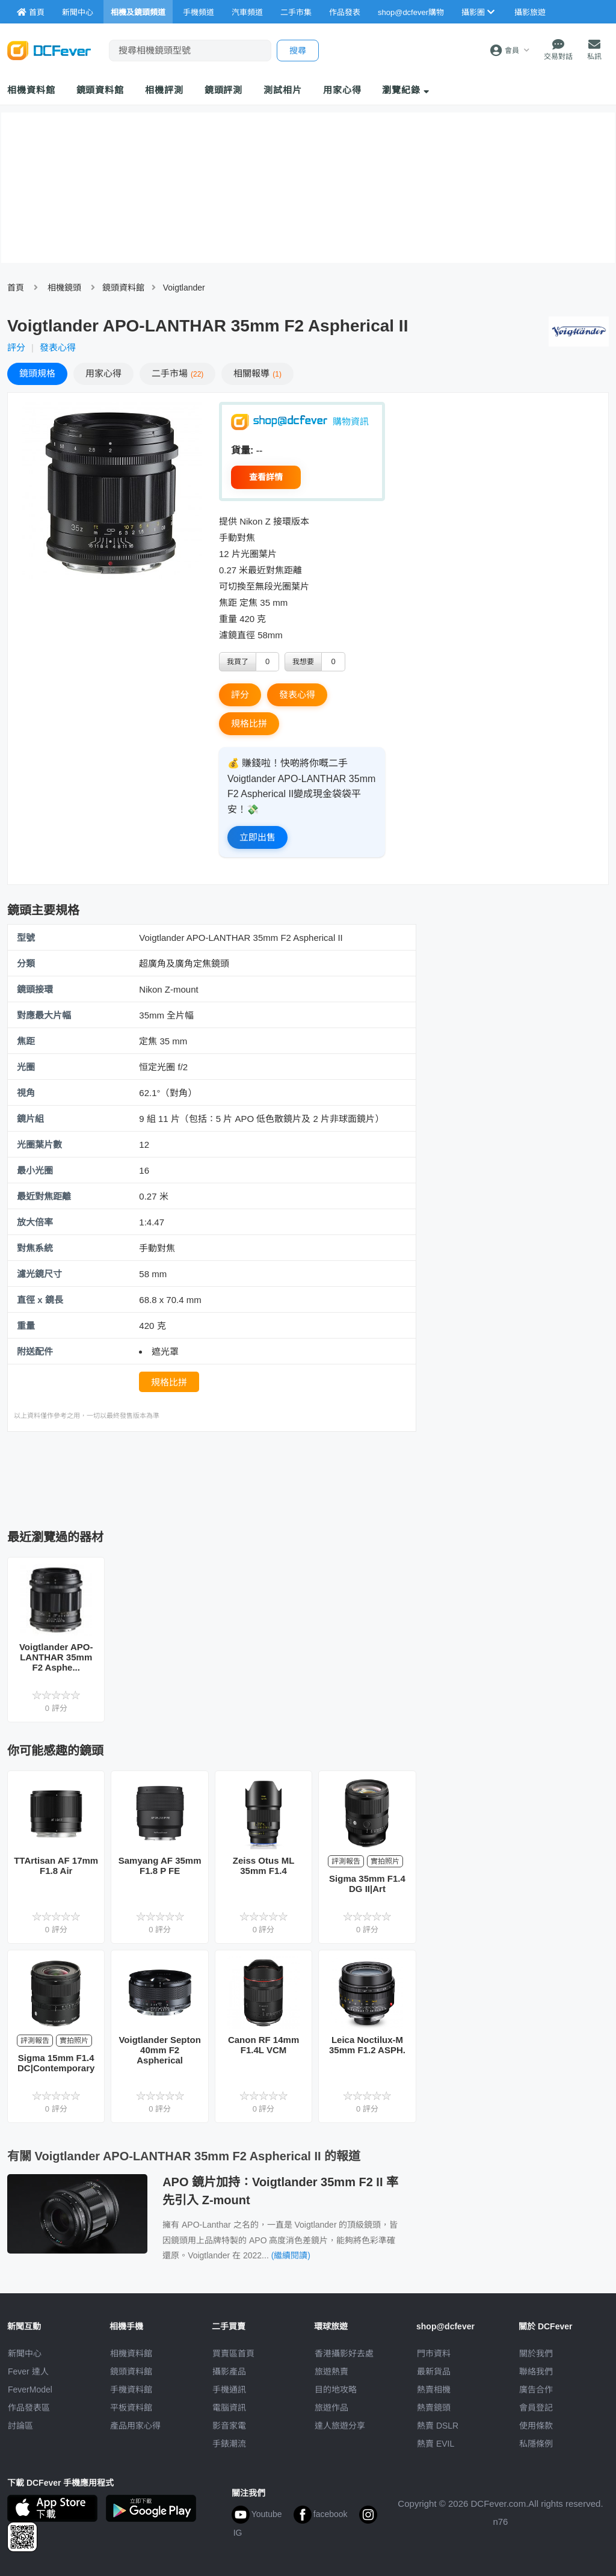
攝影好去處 (344, 2353)
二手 (177, 373)
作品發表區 (29, 2407)
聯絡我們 (536, 2371)
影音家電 (229, 2425)
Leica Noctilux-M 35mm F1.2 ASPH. (367, 2045)
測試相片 (282, 90)
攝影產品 (229, 2371)
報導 (257, 373)
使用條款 (536, 2425)
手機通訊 (229, 2389)
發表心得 (58, 347)
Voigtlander (184, 287)
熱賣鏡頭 (434, 2407)
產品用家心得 (135, 2425)
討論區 (20, 2425)
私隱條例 (536, 2443)
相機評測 (164, 90)
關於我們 (536, 2353)
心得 (103, 373)
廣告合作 (536, 2389)
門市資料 (434, 2353)
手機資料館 (131, 2389)
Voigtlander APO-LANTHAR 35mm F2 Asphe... (56, 1657)
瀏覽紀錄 (406, 90)
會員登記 (536, 2407)
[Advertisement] (226, 1477)
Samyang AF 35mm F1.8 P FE (160, 1865)
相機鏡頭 (64, 287)
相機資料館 (31, 90)
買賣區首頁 (233, 2353)
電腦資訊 (229, 2407)
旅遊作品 (331, 2407)
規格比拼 (249, 723)
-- (259, 450)
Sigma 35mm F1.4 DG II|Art (367, 1883)
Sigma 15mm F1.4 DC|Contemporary (55, 2063)
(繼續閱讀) (290, 2255)
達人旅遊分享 (340, 2425)
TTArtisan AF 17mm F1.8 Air (56, 1865)
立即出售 (257, 837)
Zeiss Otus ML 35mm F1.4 (264, 1865)
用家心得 (342, 90)
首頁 (15, 287)
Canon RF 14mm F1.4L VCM (263, 2045)
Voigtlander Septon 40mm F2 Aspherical (159, 2050)
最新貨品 (434, 2371)
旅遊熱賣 (331, 2371)
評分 (16, 347)
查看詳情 (266, 477)
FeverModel (30, 2389)
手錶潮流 (229, 2443)
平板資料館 (131, 2407)
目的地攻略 (336, 2389)
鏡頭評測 (224, 90)
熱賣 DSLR (437, 2425)
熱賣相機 (434, 2389)
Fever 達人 (28, 2371)
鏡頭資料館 (100, 90)
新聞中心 (25, 2353)
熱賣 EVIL (435, 2443)
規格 (37, 373)
